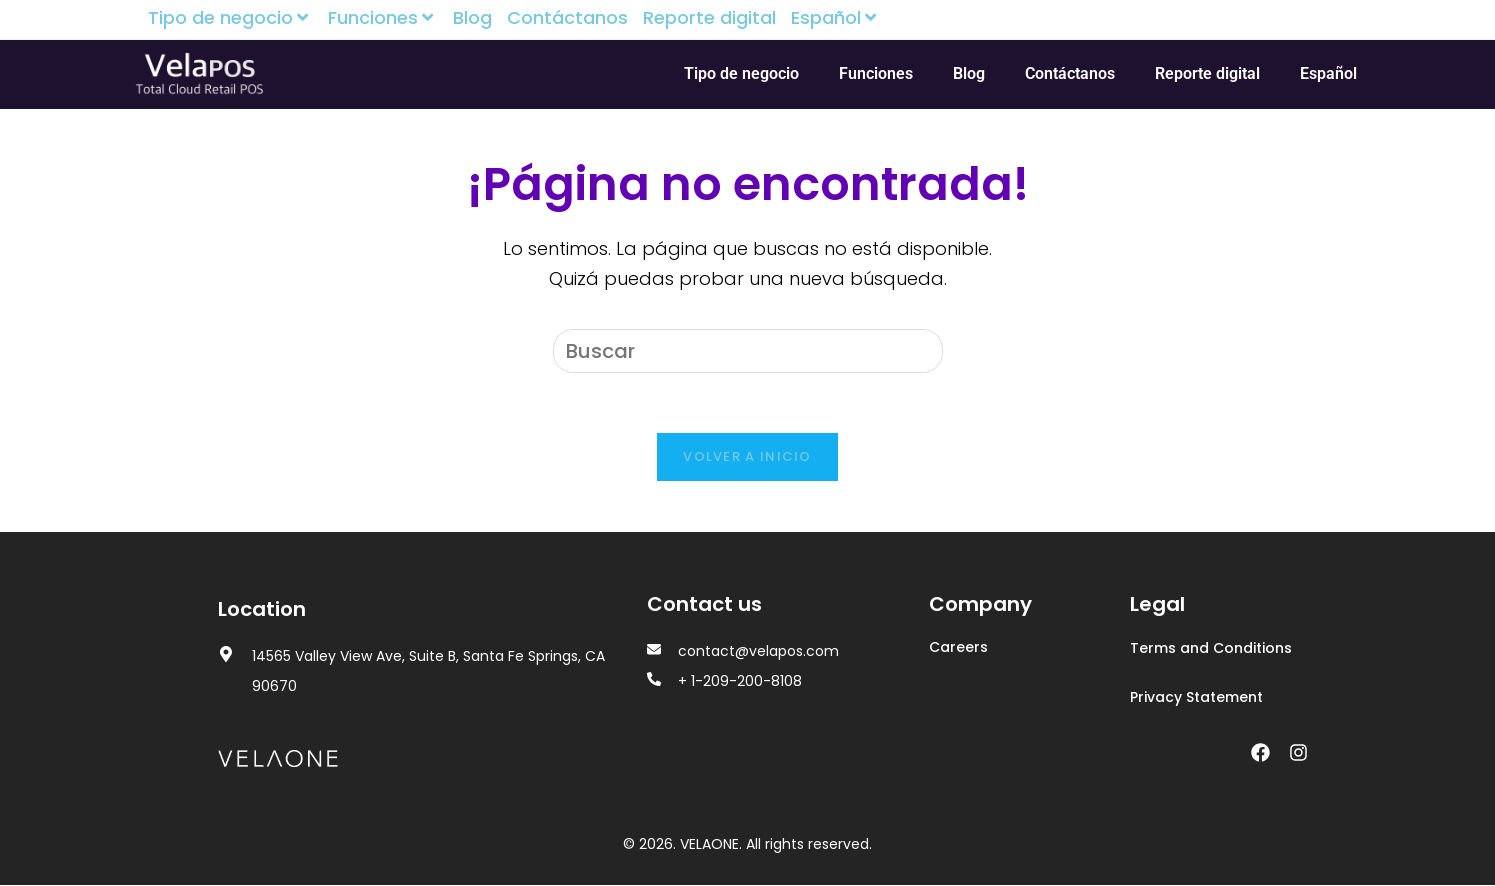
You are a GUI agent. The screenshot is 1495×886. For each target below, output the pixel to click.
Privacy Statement (1196, 698)
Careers (958, 648)
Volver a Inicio (747, 457)
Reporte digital (709, 18)
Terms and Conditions (1211, 649)
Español (836, 18)
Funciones (383, 18)
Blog (472, 18)
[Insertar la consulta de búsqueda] (748, 351)
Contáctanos (567, 18)
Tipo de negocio (230, 18)
